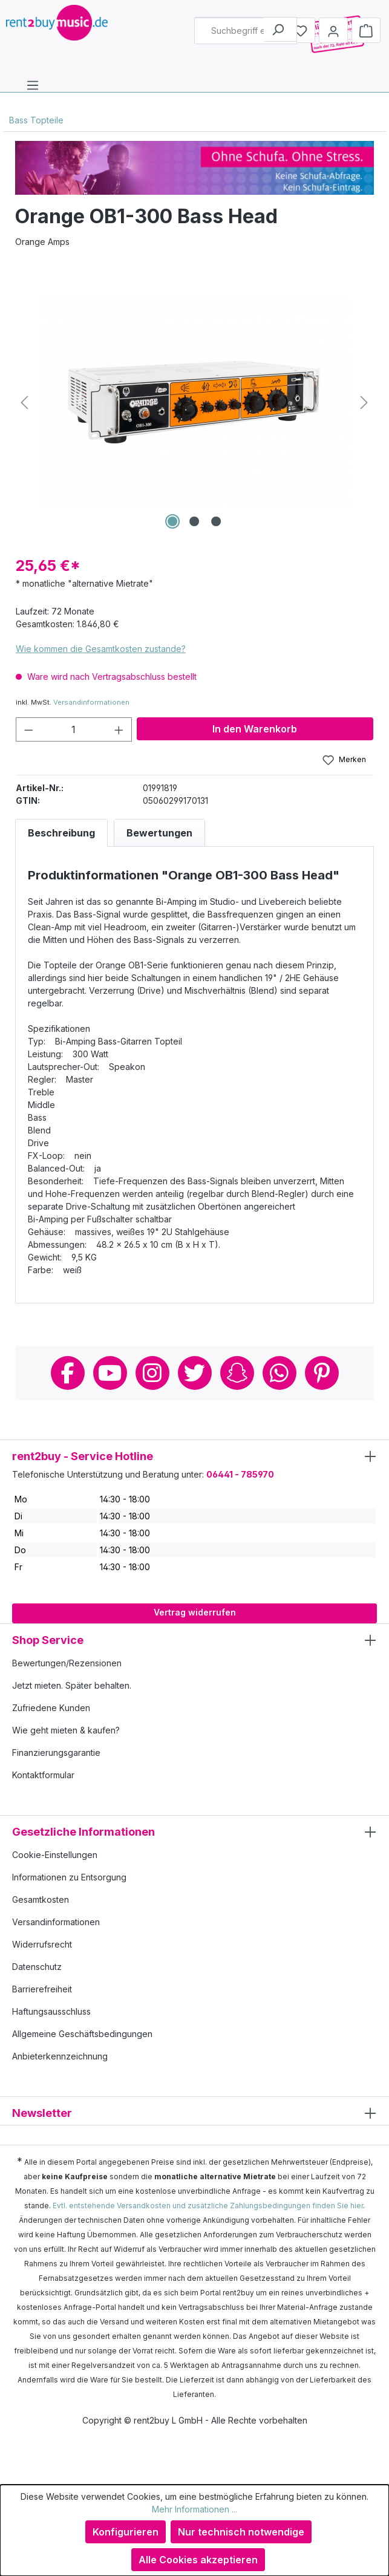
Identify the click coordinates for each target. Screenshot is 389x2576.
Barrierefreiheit (42, 1989)
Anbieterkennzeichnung (60, 2056)
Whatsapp (279, 1373)
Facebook (68, 1373)
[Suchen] (280, 29)
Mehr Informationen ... (194, 2509)
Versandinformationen (91, 702)
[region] (194, 402)
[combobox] (246, 30)
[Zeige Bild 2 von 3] (194, 521)
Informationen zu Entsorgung (69, 1877)
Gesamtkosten (40, 1899)
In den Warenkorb (254, 729)
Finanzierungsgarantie (56, 1752)
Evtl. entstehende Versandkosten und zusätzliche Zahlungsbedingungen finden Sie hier (208, 2205)
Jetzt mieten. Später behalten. (71, 1685)
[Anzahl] (74, 729)
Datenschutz (37, 1966)
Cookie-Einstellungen (54, 1855)
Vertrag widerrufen (195, 1612)
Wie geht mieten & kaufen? (66, 1730)
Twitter (195, 1373)
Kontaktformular (43, 1775)
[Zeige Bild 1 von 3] (172, 521)
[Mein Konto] (333, 30)
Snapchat (237, 1373)
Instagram (152, 1373)
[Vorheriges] (24, 402)
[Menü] (32, 85)
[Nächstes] (364, 402)
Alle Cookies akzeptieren (198, 2560)
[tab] (61, 833)
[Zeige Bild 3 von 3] (216, 521)
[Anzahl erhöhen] (119, 729)
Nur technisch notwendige (241, 2532)
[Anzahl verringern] (28, 729)
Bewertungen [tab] (159, 833)
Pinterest (322, 1373)
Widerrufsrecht (42, 1944)
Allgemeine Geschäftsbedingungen (82, 2034)
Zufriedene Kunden (51, 1708)
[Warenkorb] (366, 30)
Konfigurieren (126, 2532)
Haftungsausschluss (51, 2011)
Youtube (110, 1373)
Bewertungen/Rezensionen (67, 1663)
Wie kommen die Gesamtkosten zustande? (101, 649)
